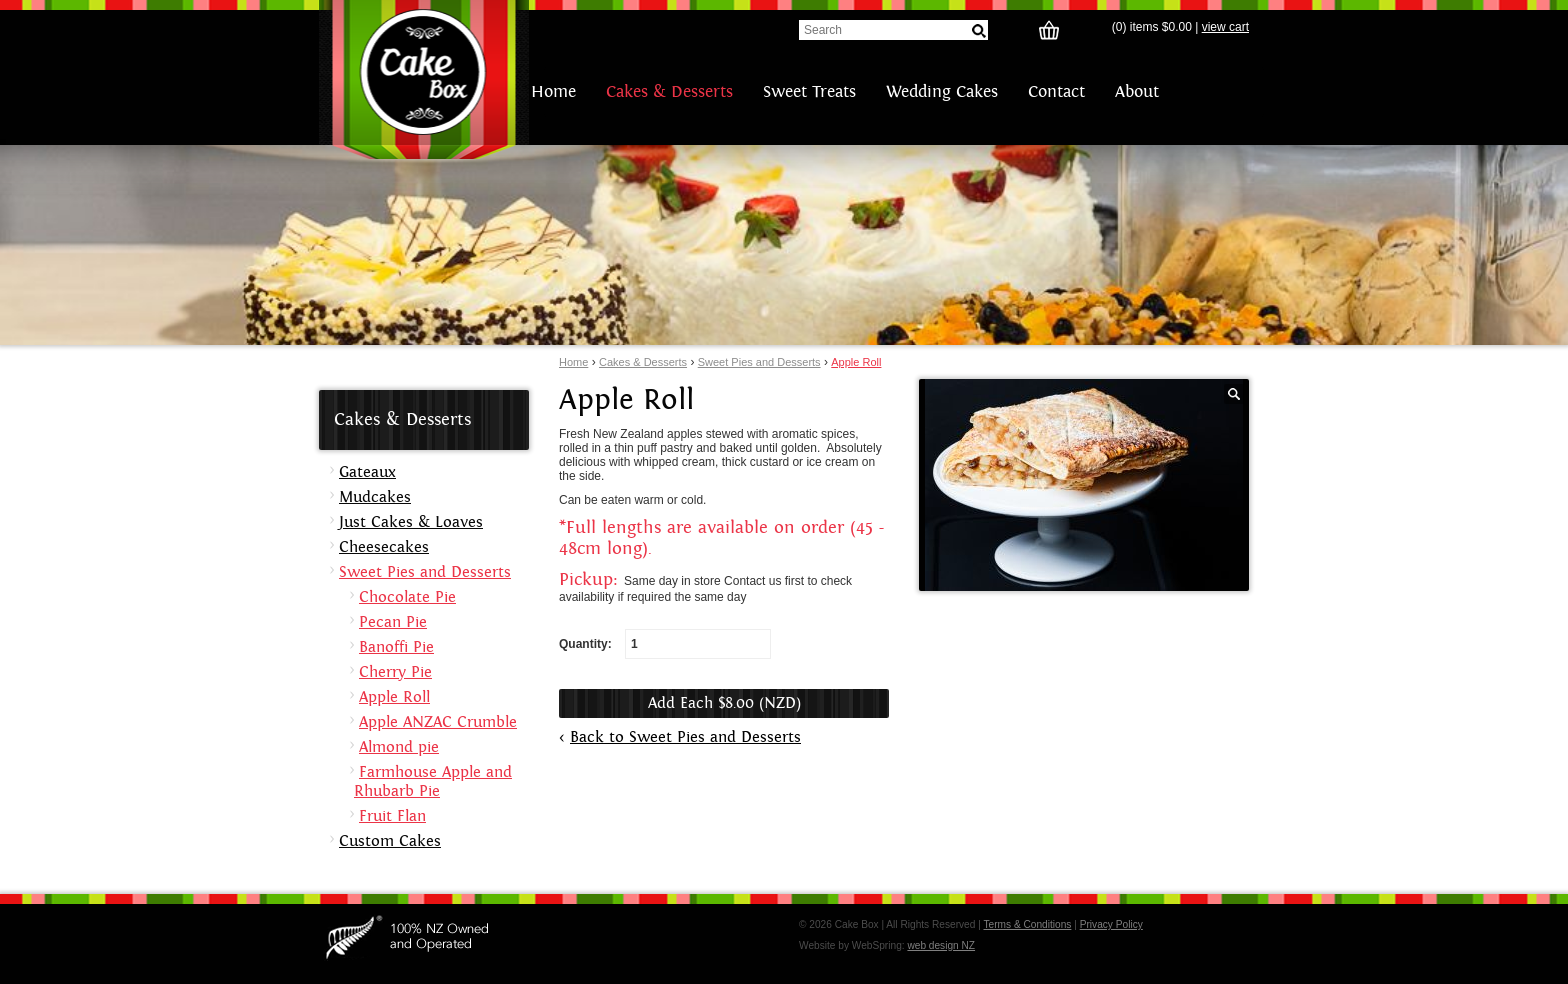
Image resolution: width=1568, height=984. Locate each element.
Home (553, 92)
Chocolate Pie (407, 597)
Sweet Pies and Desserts (759, 362)
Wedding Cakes (942, 92)
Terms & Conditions (1027, 924)
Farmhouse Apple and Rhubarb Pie (433, 782)
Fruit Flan (392, 816)
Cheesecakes (384, 547)
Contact (1056, 92)
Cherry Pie (395, 672)
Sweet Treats (809, 92)
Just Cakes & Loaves (411, 522)
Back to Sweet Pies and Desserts (685, 737)
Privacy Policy (1111, 924)
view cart (1225, 27)
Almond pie (399, 747)
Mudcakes (375, 497)
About (1137, 92)
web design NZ (941, 945)
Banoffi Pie (396, 647)
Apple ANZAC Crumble (438, 722)
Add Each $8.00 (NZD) (724, 703)
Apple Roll (856, 362)
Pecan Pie (393, 622)
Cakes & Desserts (669, 92)
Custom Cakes (390, 841)
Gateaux (367, 472)
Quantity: (665, 644)
